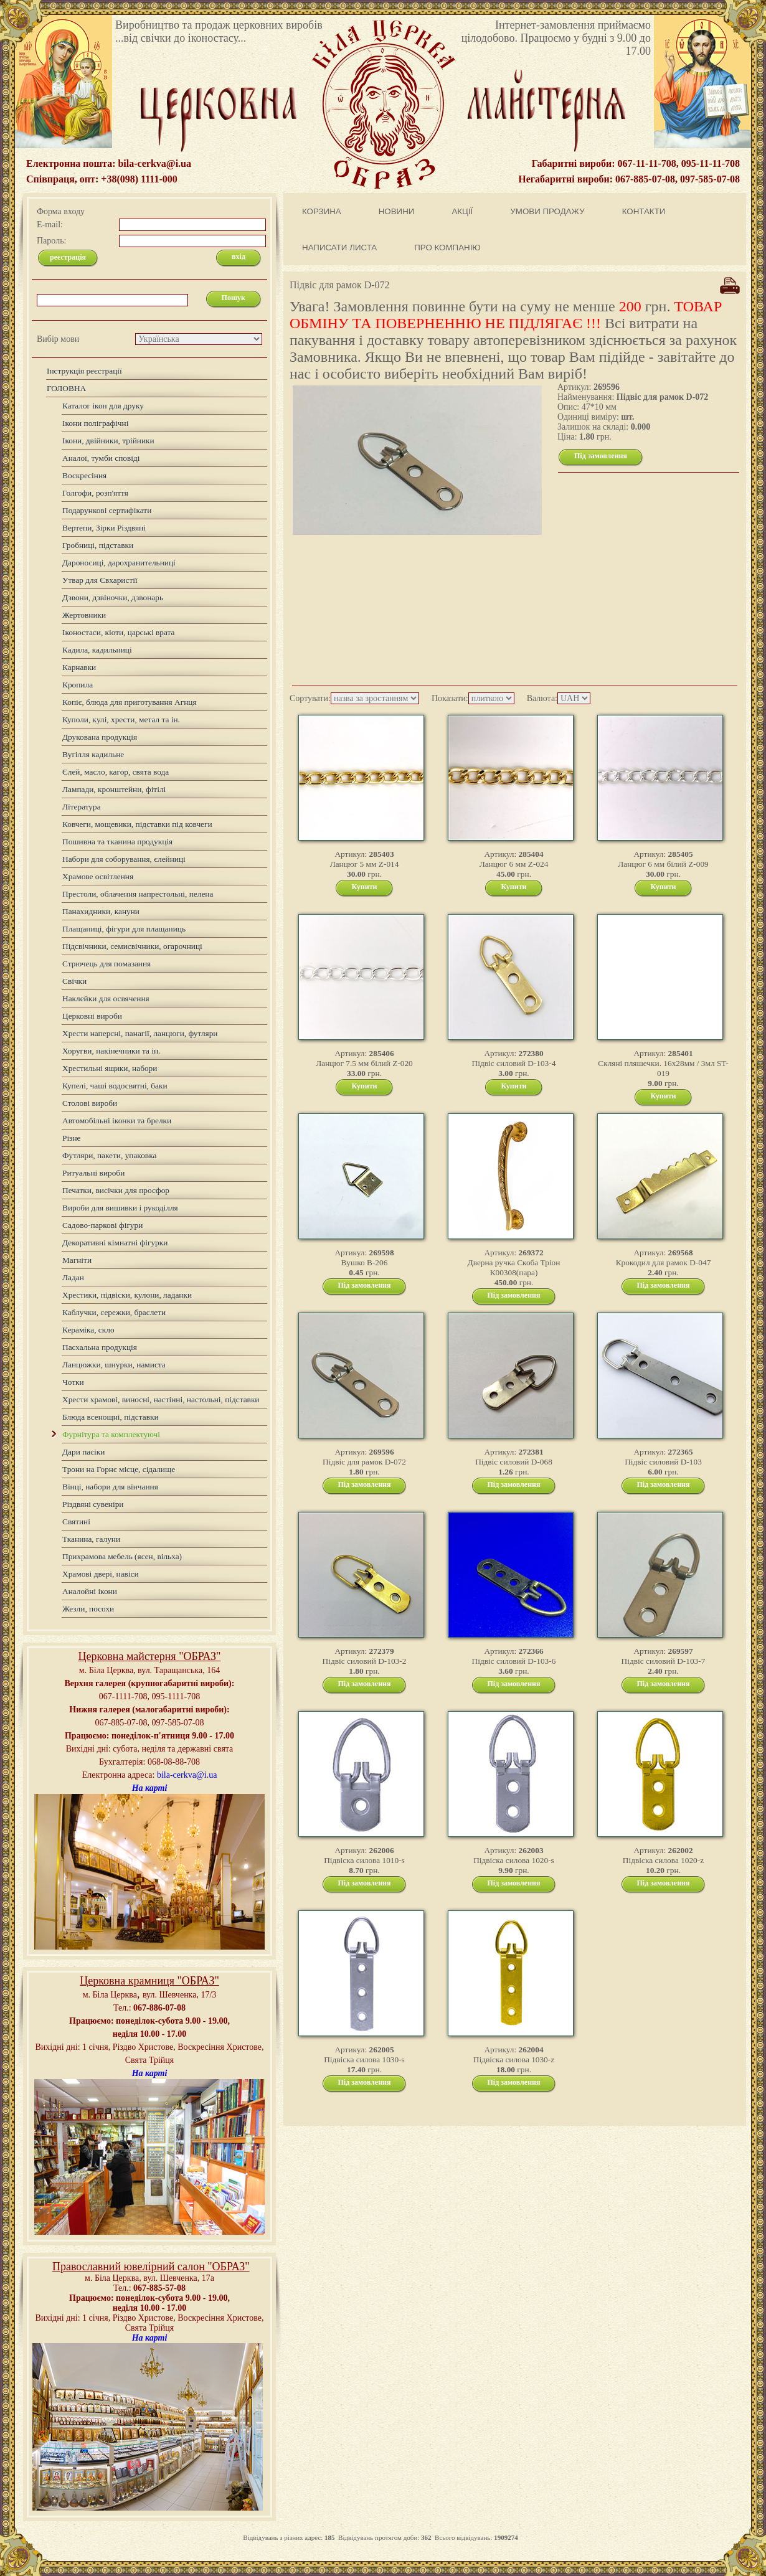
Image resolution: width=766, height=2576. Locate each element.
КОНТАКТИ (644, 211)
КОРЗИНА (321, 211)
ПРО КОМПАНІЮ (447, 247)
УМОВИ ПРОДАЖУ (547, 211)
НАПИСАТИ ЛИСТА (339, 247)
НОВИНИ (397, 211)
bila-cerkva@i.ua (187, 1775)
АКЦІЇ (462, 211)
